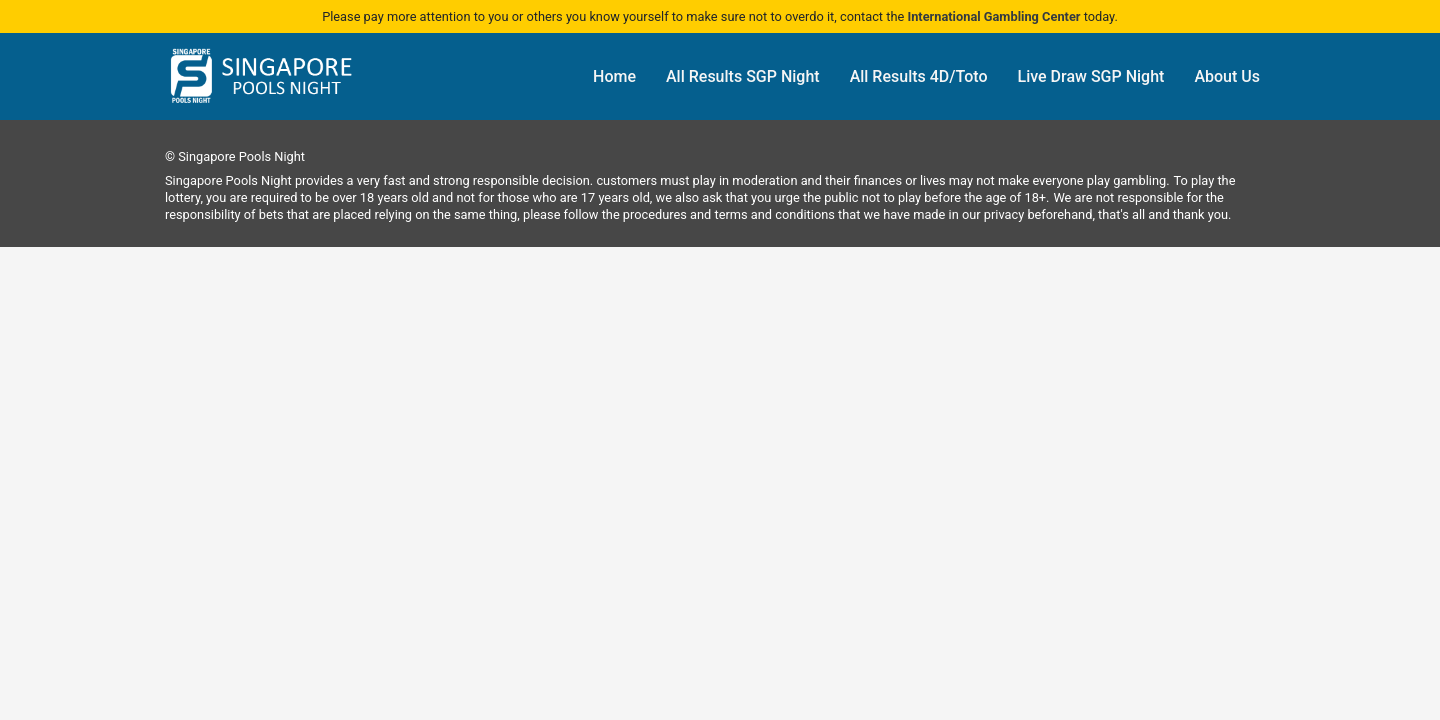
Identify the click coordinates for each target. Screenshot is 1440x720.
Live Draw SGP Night (1091, 76)
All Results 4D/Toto (919, 76)
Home (614, 76)
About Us (1227, 76)
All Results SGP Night (743, 76)
